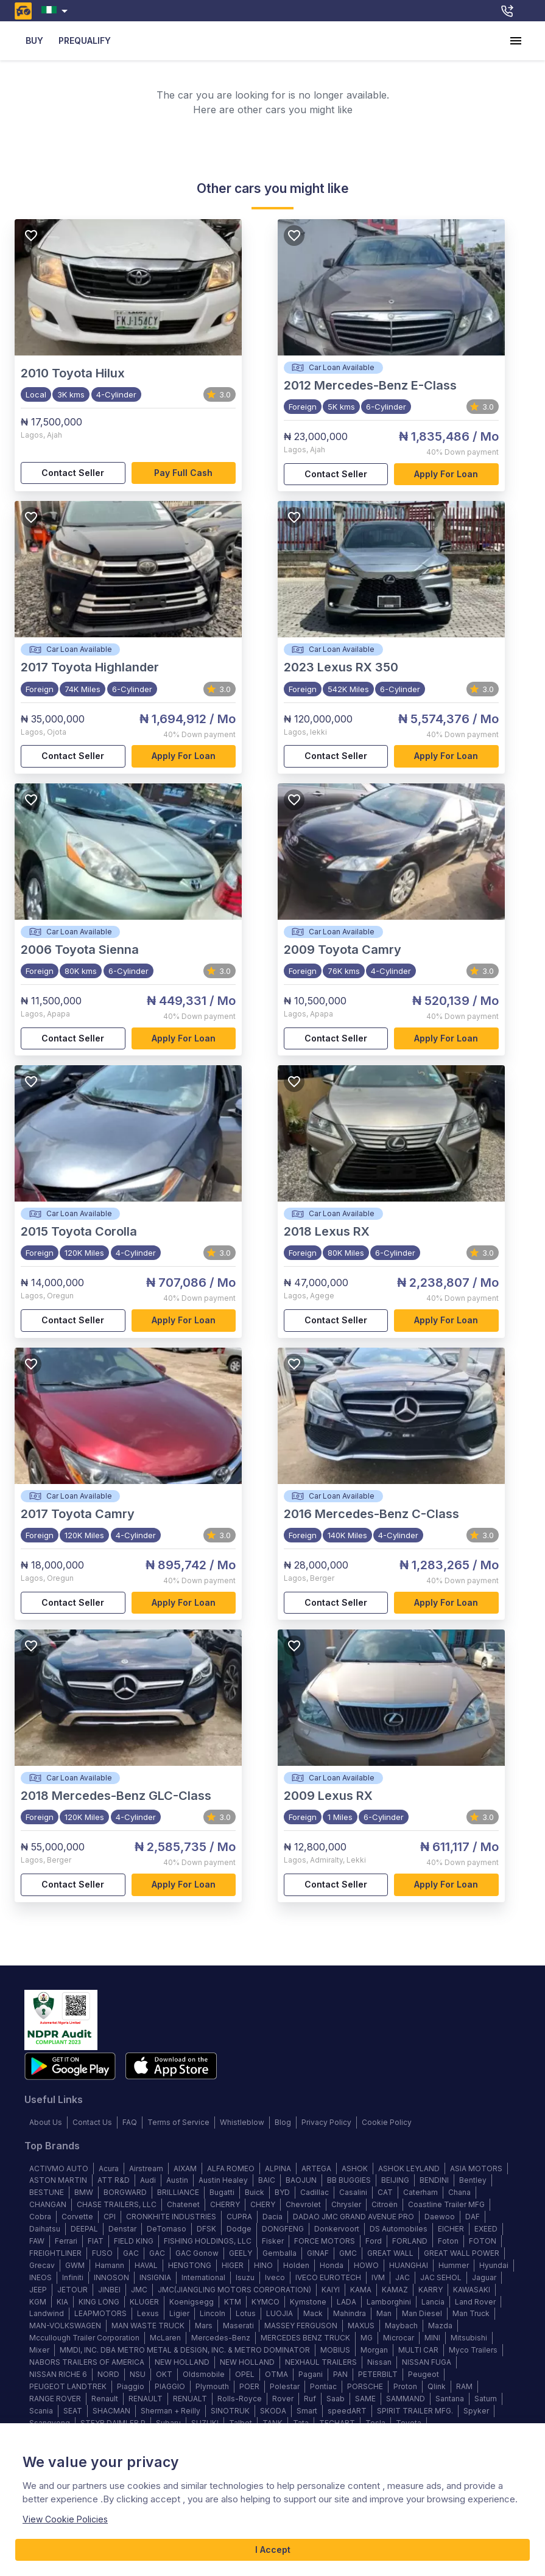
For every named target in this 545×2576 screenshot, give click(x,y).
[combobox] (57, 10)
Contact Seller (73, 473)
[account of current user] (515, 40)
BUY (34, 41)
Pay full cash (184, 473)
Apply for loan (446, 474)
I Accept (272, 2550)
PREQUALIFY (85, 41)
